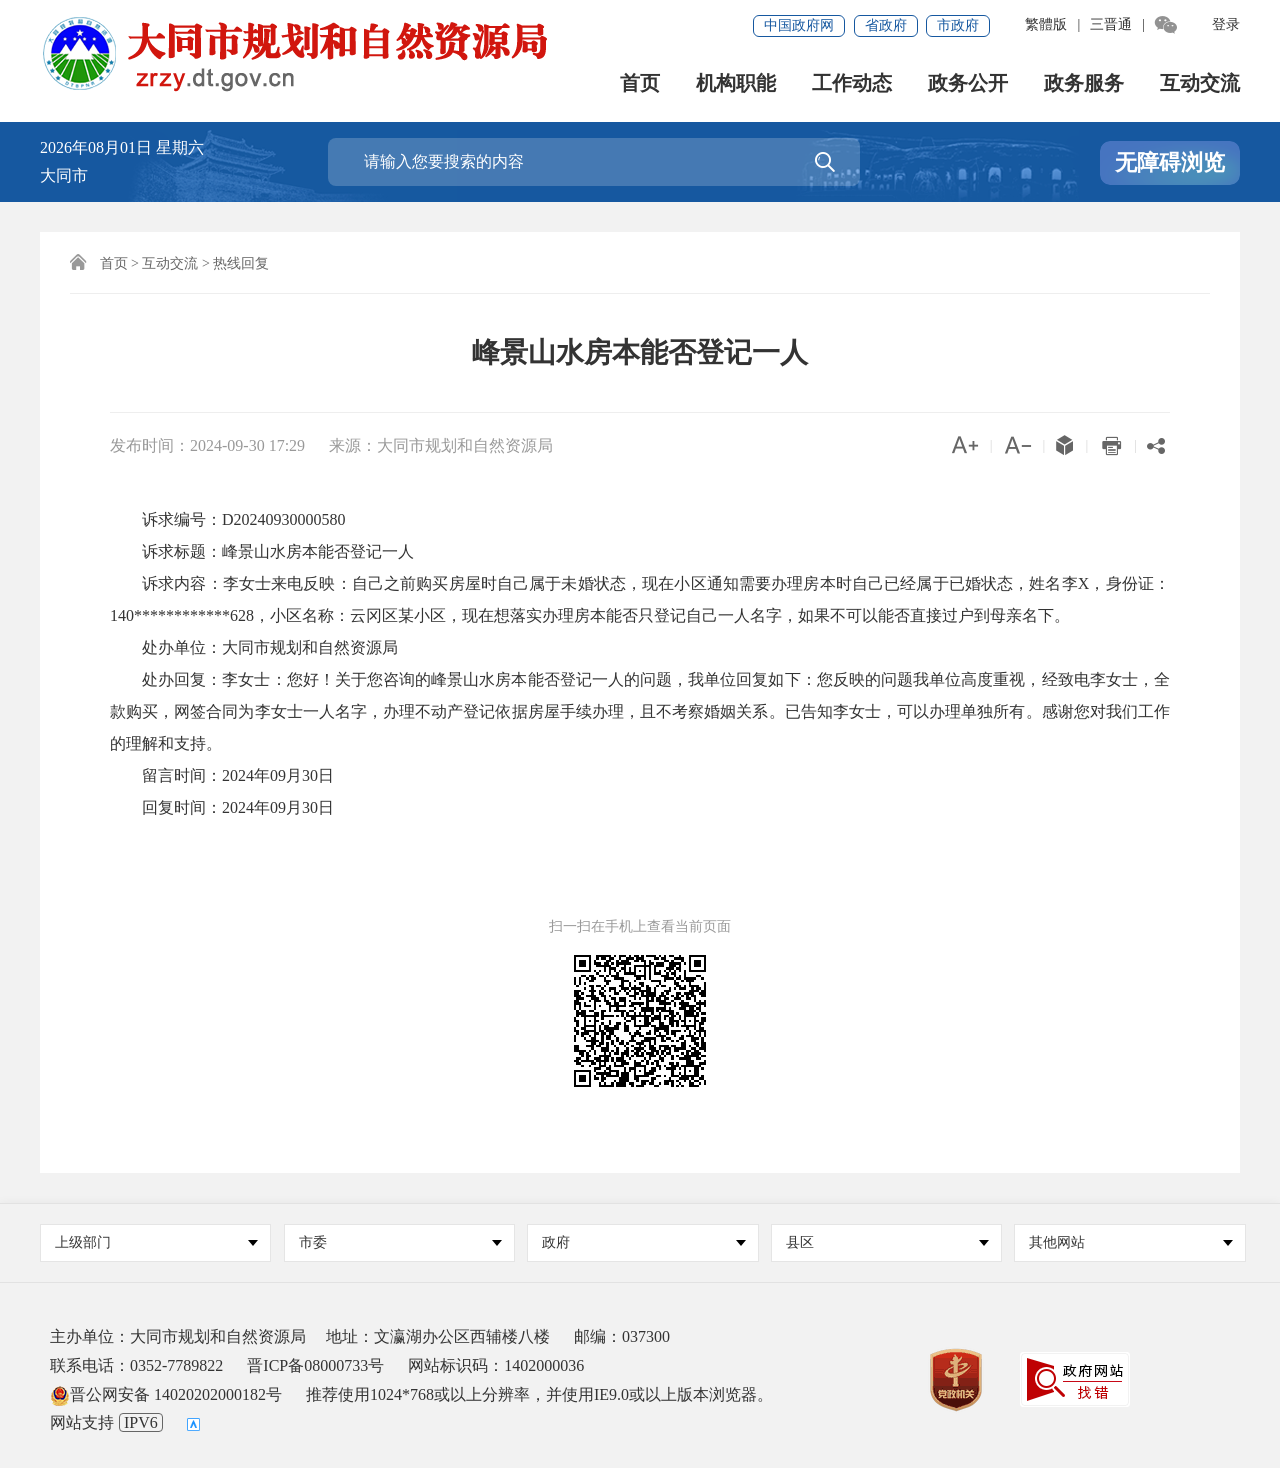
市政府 (958, 25)
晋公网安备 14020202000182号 (166, 1394)
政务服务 (1084, 84)
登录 (1226, 24)
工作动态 (852, 84)
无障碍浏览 (1170, 163)
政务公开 (968, 84)
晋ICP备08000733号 (315, 1365)
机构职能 (736, 84)
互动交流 (1200, 84)
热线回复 (241, 263)
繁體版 (1046, 24)
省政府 (886, 25)
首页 (640, 84)
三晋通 (1111, 24)
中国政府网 (799, 25)
